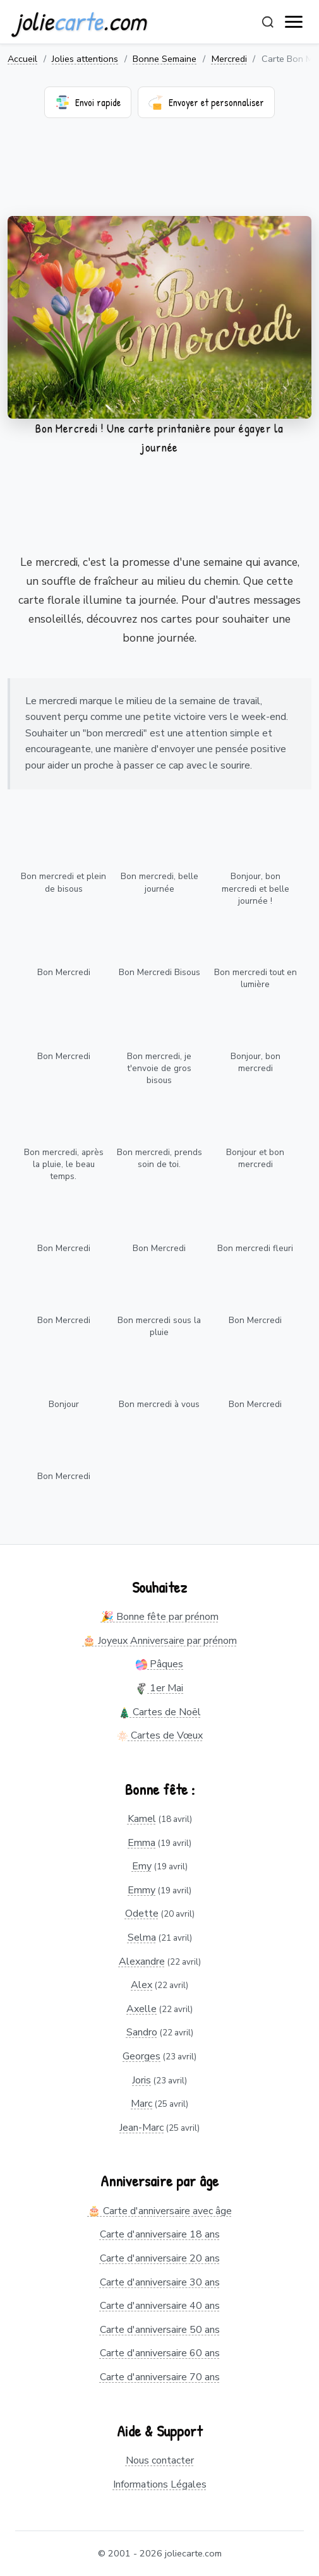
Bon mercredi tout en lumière (255, 978)
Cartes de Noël (160, 1712)
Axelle (141, 2009)
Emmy (141, 1890)
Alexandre (142, 1961)
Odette (142, 1913)
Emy (142, 1866)
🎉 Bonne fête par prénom (160, 1617)
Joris (141, 2080)
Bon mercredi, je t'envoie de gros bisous (159, 1068)
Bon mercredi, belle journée (159, 882)
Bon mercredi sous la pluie (159, 1326)
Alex (141, 1985)
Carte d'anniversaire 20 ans (160, 2258)
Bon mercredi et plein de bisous (63, 882)
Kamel (142, 1819)
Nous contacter (160, 2460)
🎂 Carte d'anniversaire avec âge (160, 2211)
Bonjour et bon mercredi (255, 1158)
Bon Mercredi (63, 972)
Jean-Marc (141, 2128)
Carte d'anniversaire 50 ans (160, 2330)
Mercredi (229, 58)
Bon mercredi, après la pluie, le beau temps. (64, 1164)
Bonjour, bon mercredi (255, 1062)
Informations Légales (160, 2484)
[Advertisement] (159, 175)
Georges (141, 2056)
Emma (141, 1843)
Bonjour (64, 1404)
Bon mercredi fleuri (255, 1248)
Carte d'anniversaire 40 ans (160, 2306)
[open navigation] (294, 22)
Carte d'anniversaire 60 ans (160, 2353)
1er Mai (159, 1688)
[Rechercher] (268, 22)
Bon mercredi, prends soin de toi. (159, 1158)
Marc (141, 2104)
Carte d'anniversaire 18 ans (160, 2234)
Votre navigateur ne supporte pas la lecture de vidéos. (159, 317)
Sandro (141, 2032)
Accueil (22, 58)
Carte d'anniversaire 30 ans (160, 2282)
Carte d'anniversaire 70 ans (160, 2377)
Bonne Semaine (164, 58)
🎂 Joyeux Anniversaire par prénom (160, 1641)
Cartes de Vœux (160, 1735)
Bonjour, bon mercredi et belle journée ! (255, 888)
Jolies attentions (85, 58)
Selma (142, 1937)
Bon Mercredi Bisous (159, 972)
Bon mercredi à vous (159, 1404)
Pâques (159, 1664)
